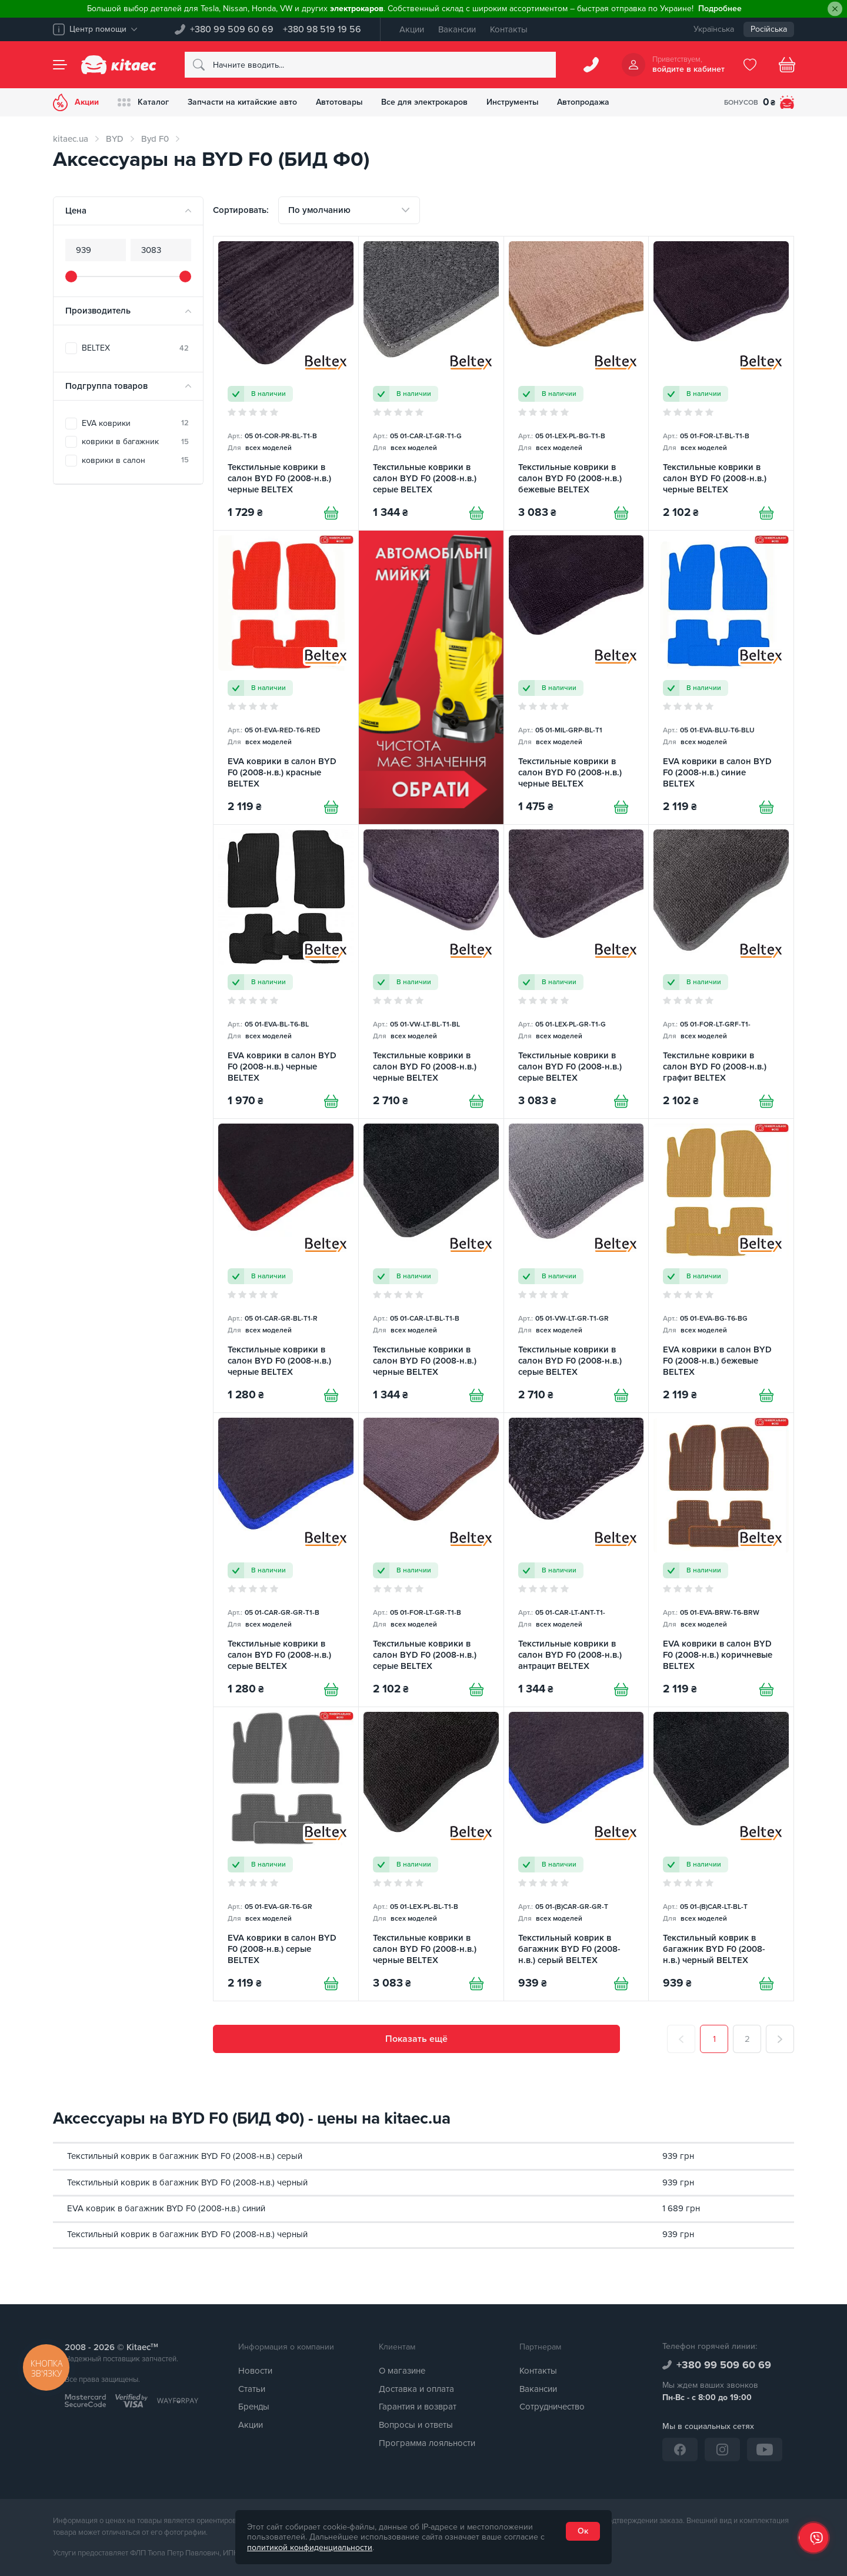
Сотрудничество (552, 2406)
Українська (713, 29)
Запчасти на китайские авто (242, 102)
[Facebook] (680, 2449)
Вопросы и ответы (416, 2425)
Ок (583, 2531)
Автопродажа (584, 102)
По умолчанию (319, 210)
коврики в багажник (135, 441)
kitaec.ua (70, 139)
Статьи (251, 2389)
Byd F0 (155, 139)
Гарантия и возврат (417, 2406)
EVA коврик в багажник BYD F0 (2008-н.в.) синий (166, 2208)
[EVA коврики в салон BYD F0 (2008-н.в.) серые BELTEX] (286, 1854)
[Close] (835, 9)
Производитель (98, 310)
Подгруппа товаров (106, 386)
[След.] (780, 2039)
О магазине (402, 2370)
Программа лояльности (427, 2443)
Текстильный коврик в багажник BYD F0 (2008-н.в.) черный (187, 2182)
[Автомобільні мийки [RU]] (431, 678)
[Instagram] (722, 2449)
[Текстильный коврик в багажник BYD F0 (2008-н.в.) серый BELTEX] (576, 1854)
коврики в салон (135, 460)
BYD (115, 139)
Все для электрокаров (425, 102)
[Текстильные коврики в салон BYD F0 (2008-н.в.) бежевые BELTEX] (576, 384)
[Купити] (331, 513)
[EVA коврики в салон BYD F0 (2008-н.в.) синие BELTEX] (721, 678)
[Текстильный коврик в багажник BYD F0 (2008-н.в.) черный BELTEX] (721, 1854)
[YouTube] (764, 2449)
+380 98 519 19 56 (322, 29)
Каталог (143, 102)
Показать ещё (416, 2039)
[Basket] (787, 64)
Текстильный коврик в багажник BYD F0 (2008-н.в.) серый (184, 2156)
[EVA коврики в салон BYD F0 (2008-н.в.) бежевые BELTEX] (721, 1266)
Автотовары (339, 102)
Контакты (509, 29)
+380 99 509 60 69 (232, 29)
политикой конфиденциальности (309, 2547)
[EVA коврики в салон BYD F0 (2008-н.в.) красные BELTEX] (286, 678)
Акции (411, 29)
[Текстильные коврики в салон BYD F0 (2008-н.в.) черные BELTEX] (286, 384)
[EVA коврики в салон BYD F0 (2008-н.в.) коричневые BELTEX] (721, 1560)
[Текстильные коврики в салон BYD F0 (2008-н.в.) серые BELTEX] (431, 384)
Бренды (253, 2406)
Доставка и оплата (416, 2389)
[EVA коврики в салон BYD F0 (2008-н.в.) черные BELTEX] (286, 972)
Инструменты (513, 102)
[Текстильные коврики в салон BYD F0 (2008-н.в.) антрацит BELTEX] (576, 1560)
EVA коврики (135, 423)
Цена (75, 210)
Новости (255, 2370)
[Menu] (60, 64)
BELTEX (135, 348)
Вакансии (457, 29)
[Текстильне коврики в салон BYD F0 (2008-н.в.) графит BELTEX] (721, 972)
